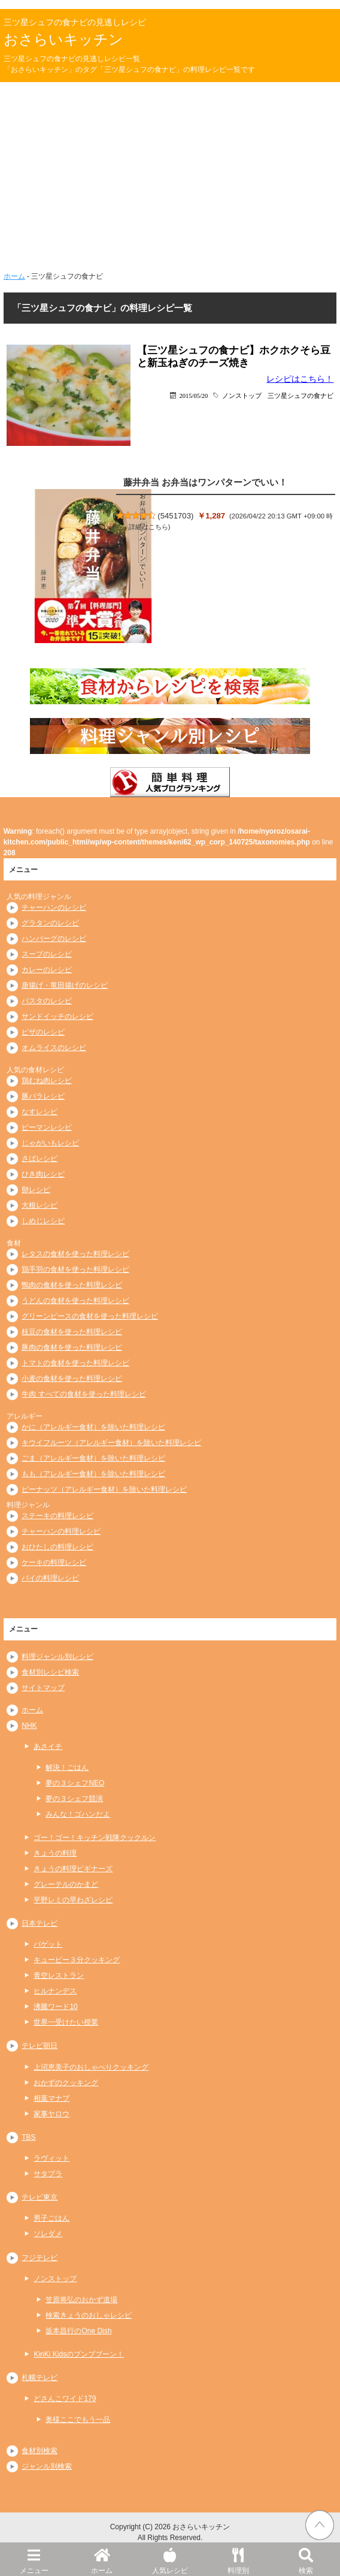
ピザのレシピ (43, 1032)
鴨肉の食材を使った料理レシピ (72, 1285)
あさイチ (48, 1746)
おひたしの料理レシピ (57, 1547)
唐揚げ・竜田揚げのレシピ (65, 985)
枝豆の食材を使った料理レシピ (72, 1332)
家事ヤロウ (51, 2114)
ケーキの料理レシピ (54, 1562)
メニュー (34, 2558)
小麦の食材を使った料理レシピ (72, 1378)
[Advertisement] (170, 172)
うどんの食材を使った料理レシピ (75, 1300)
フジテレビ (39, 2258)
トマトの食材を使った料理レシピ (75, 1363)
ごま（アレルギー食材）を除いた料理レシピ (93, 1458)
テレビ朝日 (39, 2045)
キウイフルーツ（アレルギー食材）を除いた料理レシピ (111, 1442)
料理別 (238, 2558)
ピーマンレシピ (47, 1127)
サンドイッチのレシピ (57, 1016)
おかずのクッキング (66, 2083)
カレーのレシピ (47, 970)
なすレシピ (39, 1112)
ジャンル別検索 (47, 2466)
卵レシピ (36, 1190)
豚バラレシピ (43, 1096)
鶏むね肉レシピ (47, 1080)
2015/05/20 (194, 395)
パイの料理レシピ (50, 1578)
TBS (28, 2137)
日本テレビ (39, 1923)
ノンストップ (242, 395)
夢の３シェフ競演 (74, 1798)
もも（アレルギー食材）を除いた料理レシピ (93, 1474)
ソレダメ (48, 2234)
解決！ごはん (67, 1767)
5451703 (175, 515)
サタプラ (48, 2174)
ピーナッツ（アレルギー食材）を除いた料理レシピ (104, 1489)
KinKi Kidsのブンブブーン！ (79, 2354)
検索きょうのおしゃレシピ (88, 2315)
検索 (306, 2558)
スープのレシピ (47, 954)
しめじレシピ (43, 1221)
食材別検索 (39, 2451)
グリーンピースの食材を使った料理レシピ (90, 1316)
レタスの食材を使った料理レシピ (75, 1254)
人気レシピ (170, 2558)
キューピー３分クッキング (77, 1960)
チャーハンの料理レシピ (61, 1531)
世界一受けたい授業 (66, 2022)
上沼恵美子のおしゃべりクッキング (91, 2067)
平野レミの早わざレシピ (73, 1900)
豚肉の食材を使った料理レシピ (72, 1347)
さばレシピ (39, 1158)
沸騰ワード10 (55, 2006)
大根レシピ (39, 1205)
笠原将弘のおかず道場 (81, 2300)
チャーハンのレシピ (54, 907)
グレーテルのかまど (66, 1884)
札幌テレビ (39, 2377)
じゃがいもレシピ (50, 1143)
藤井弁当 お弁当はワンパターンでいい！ (205, 482)
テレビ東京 (39, 2197)
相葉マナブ (51, 2098)
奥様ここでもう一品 (77, 2419)
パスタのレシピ (47, 1001)
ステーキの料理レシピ (57, 1516)
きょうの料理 (55, 1853)
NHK (29, 1725)
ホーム (102, 2558)
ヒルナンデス (55, 1991)
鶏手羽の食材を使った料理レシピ (75, 1269)
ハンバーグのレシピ (54, 938)
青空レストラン (59, 1975)
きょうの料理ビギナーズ (73, 1869)
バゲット (48, 1944)
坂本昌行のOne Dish (78, 2331)
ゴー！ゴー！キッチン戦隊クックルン (95, 1837)
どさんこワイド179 (65, 2398)
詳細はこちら (148, 526)
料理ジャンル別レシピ (57, 1656)
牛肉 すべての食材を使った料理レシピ (83, 1394)
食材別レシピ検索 (50, 1672)
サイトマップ (43, 1688)
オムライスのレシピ (54, 1047)
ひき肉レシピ (43, 1174)
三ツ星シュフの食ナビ (300, 395)
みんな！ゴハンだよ (77, 1814)
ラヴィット (51, 2158)
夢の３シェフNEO (74, 1783)
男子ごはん (51, 2218)
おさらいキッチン (63, 39)
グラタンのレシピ (50, 923)
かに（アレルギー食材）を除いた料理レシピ (93, 1427)
